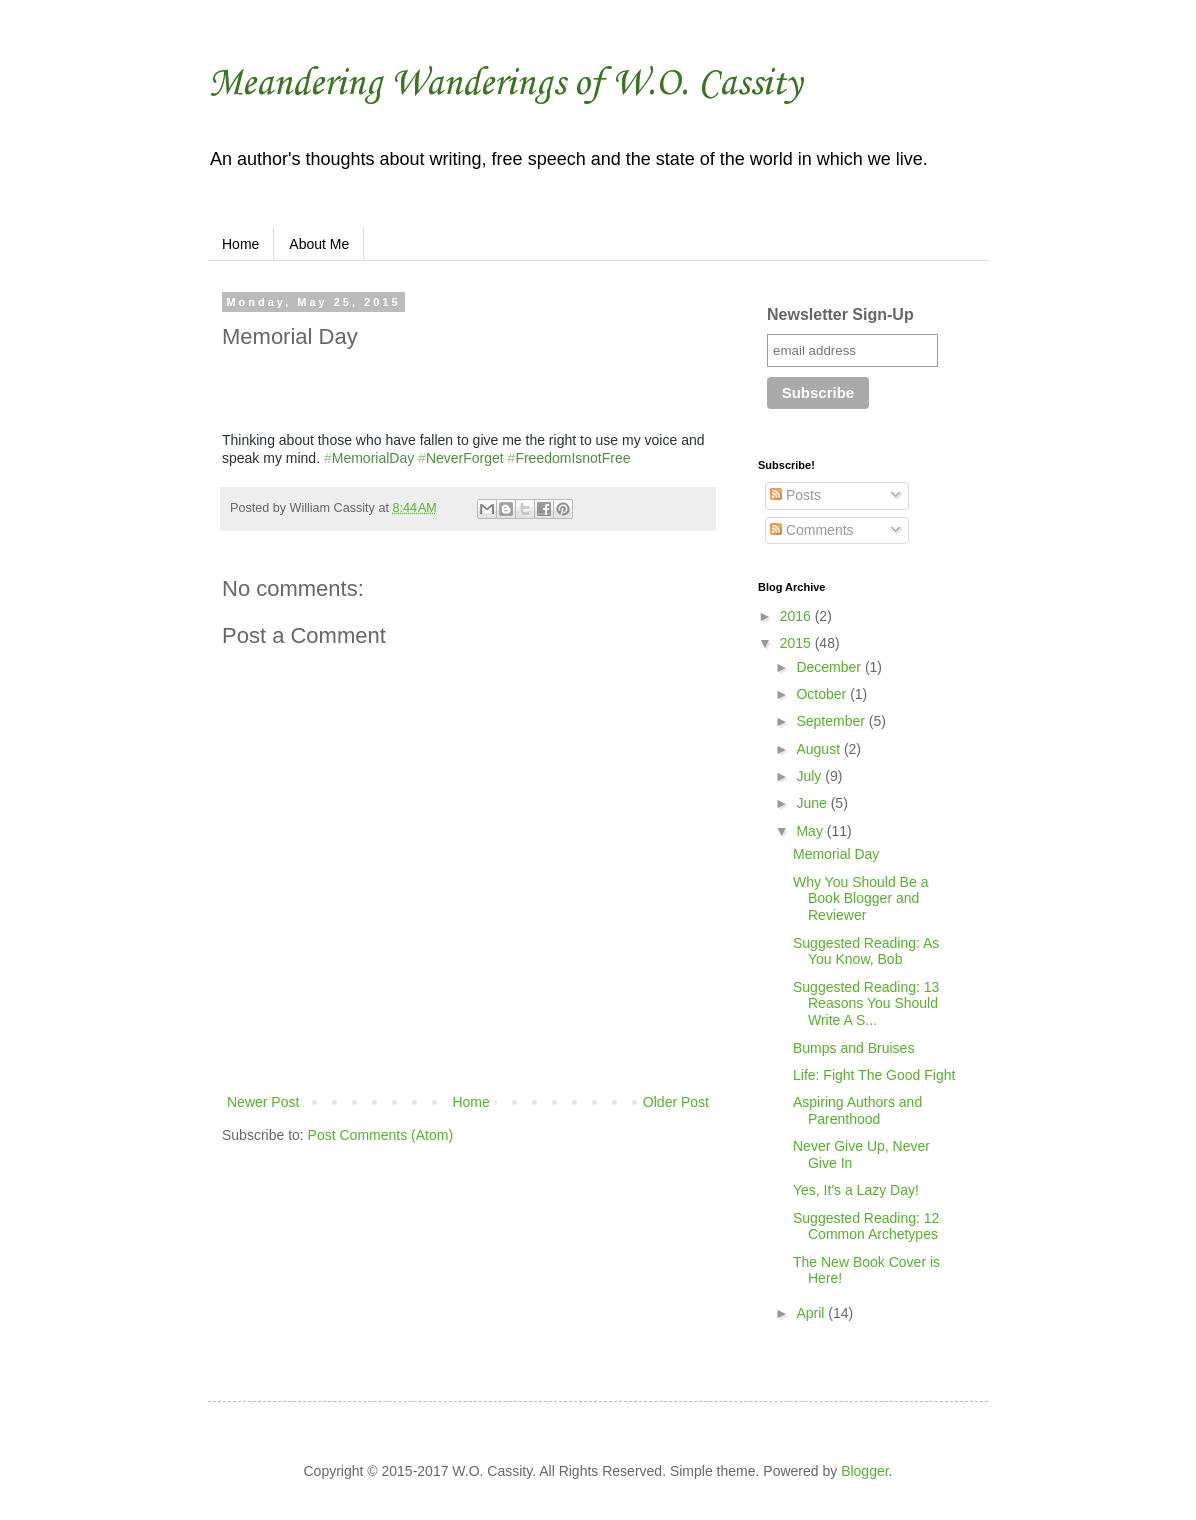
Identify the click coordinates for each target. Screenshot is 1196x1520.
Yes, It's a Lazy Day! (856, 1190)
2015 (797, 643)
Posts (795, 495)
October (823, 694)
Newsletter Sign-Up (840, 314)
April (812, 1313)
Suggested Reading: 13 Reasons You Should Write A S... (866, 1004)
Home (240, 244)
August (819, 749)
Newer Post (263, 1102)
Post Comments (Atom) (380, 1135)
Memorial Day (836, 854)
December (830, 667)
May (811, 831)
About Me (319, 244)
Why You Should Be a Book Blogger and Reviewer (860, 899)
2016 (797, 616)
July (810, 776)
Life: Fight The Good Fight (874, 1075)
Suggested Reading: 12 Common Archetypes (866, 1226)
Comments (812, 530)
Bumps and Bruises (853, 1048)
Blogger (864, 1471)
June (813, 803)
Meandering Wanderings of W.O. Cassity (505, 84)
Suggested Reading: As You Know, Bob (866, 951)
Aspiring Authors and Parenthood (857, 1110)
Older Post (676, 1102)
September (832, 721)
